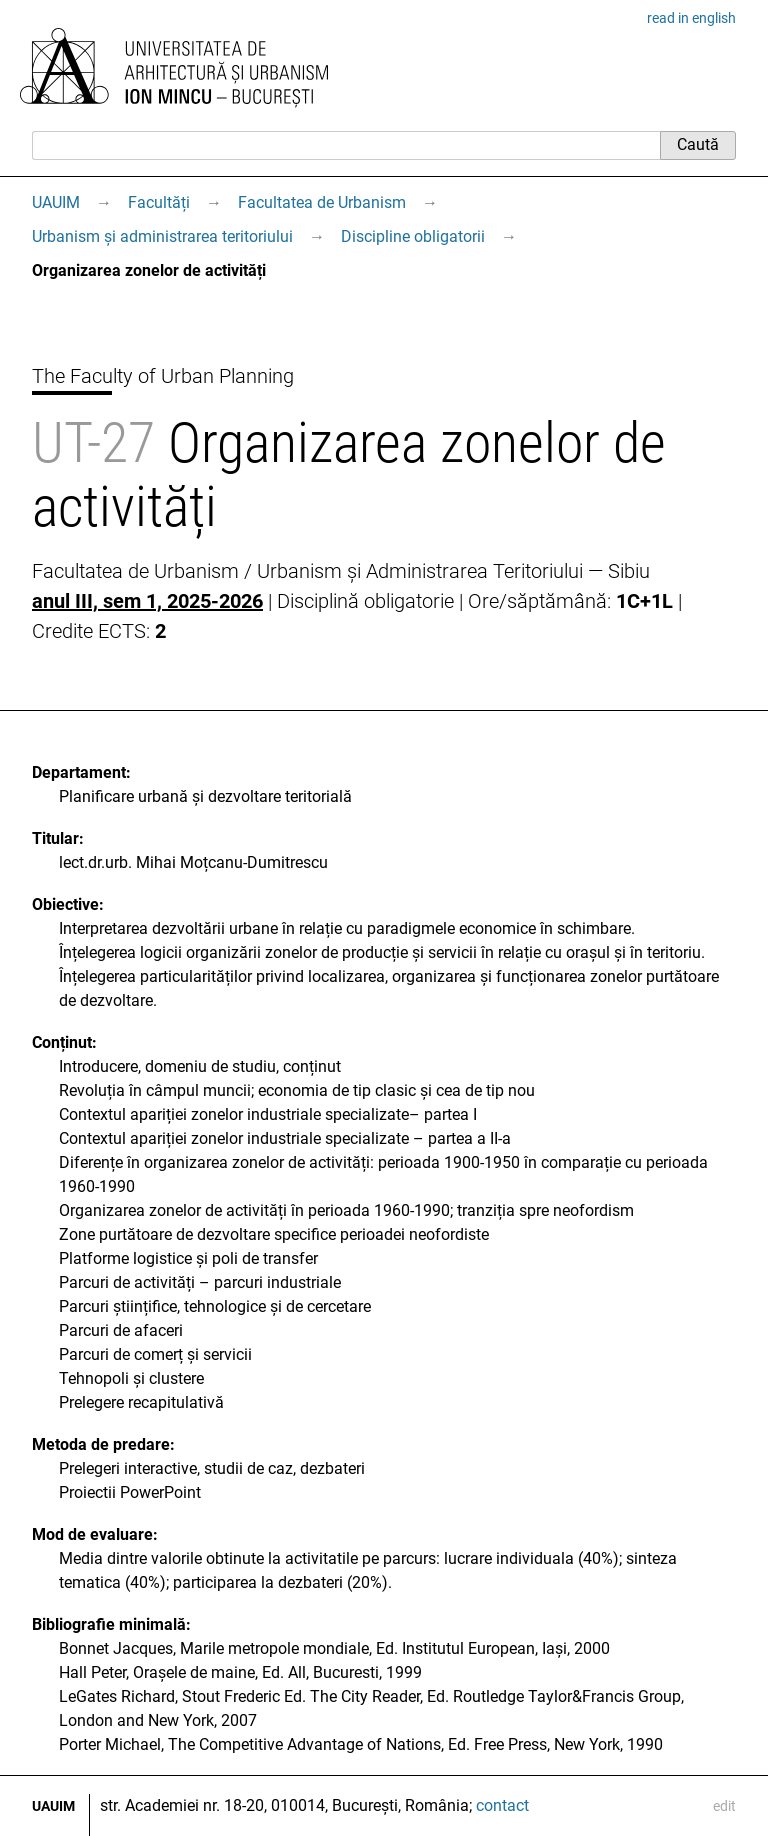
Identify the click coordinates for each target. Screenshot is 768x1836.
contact (502, 1805)
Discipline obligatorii (413, 236)
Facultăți (159, 202)
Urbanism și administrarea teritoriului (162, 236)
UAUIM (56, 202)
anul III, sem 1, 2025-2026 (147, 601)
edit (724, 1806)
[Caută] (346, 145)
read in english (691, 18)
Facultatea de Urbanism (322, 202)
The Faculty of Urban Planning (163, 376)
